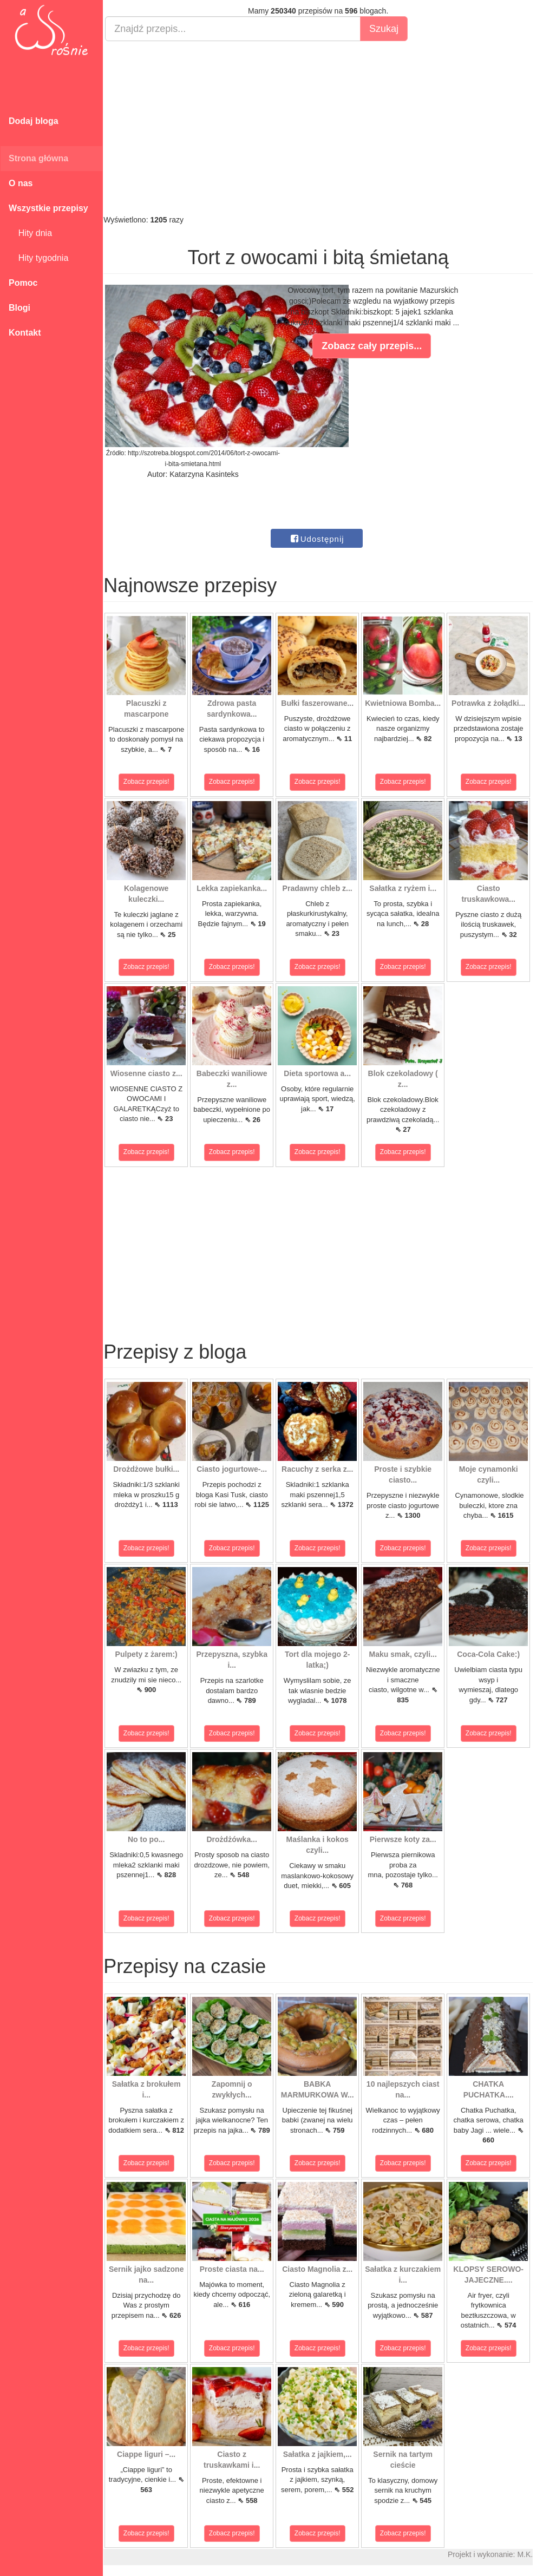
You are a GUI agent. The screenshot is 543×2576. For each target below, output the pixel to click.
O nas (20, 183)
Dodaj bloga (33, 121)
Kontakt (25, 332)
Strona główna (38, 158)
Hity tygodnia (38, 258)
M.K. (530, 2554)
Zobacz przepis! (151, 781)
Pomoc (23, 282)
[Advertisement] (323, 128)
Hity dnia (30, 233)
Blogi (19, 307)
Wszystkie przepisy (48, 208)
